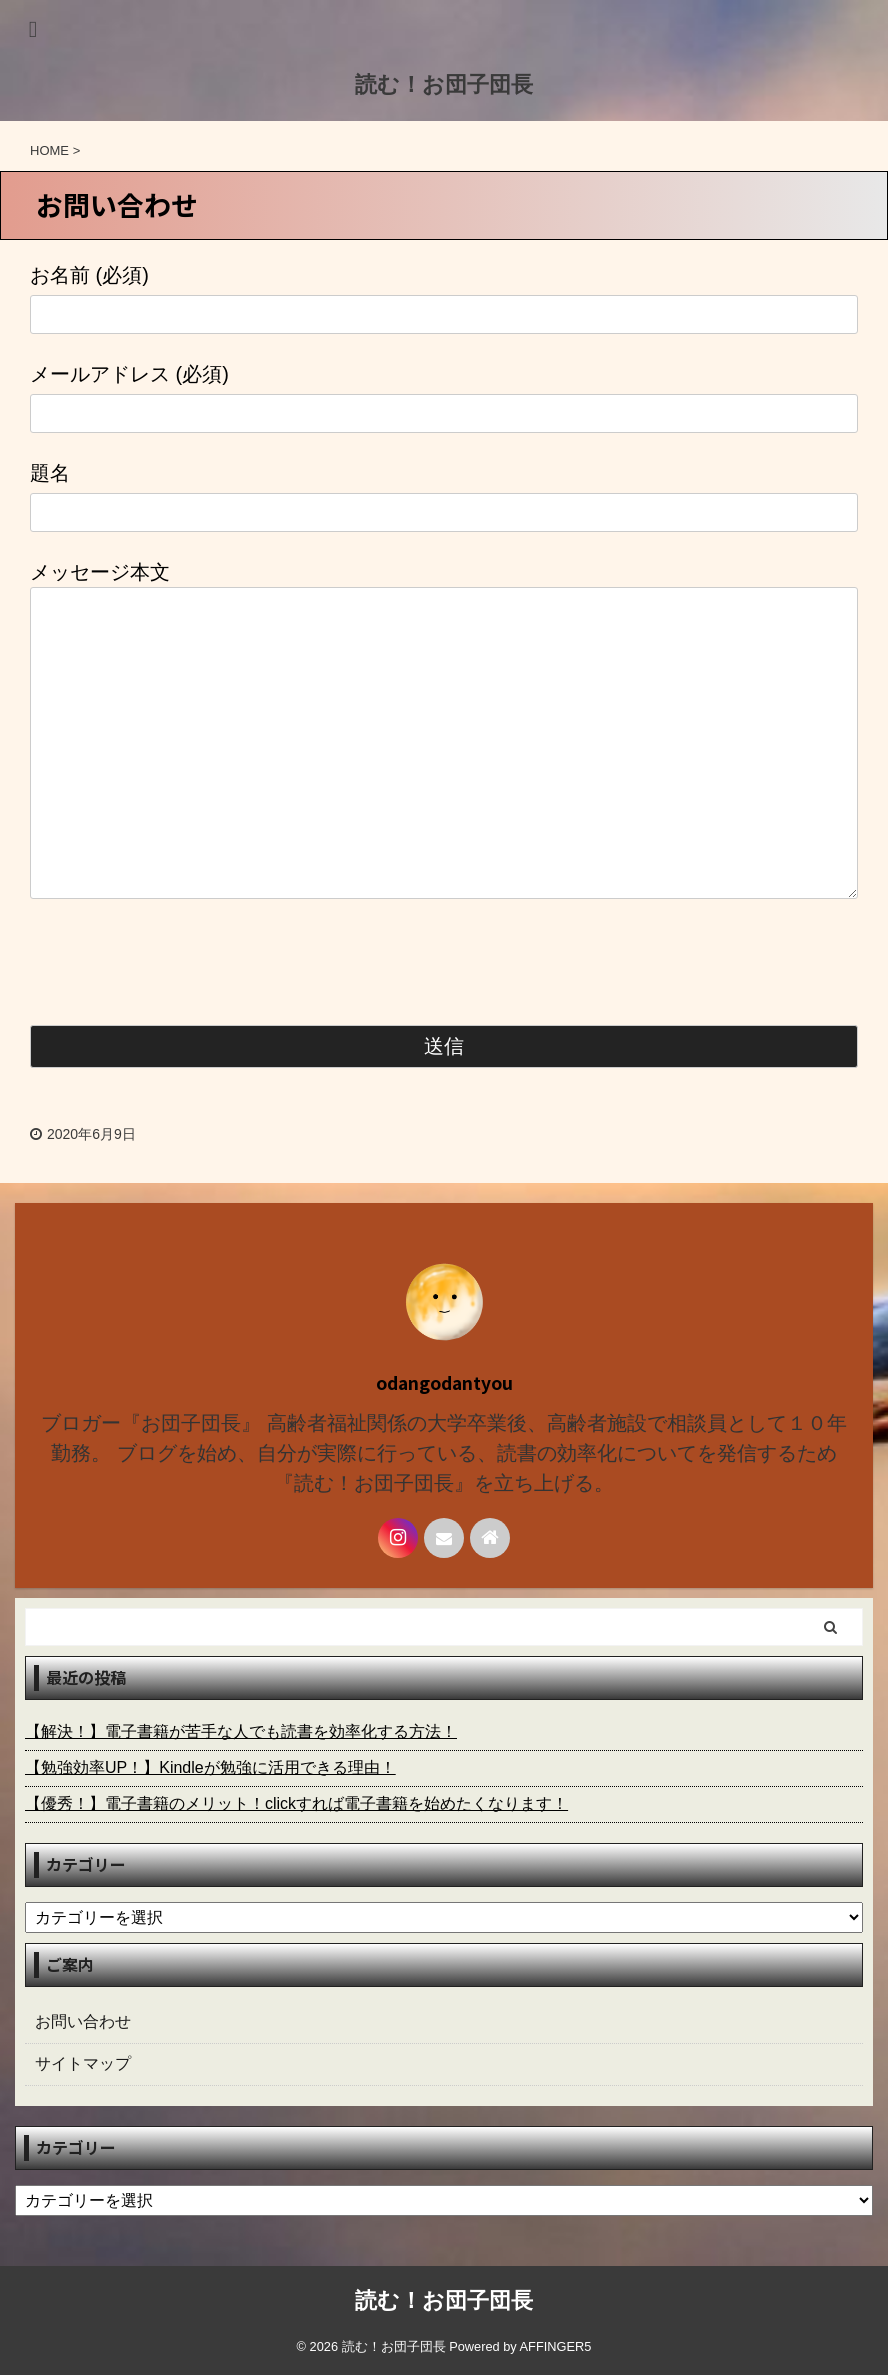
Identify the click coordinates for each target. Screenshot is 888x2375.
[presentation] (182, 966)
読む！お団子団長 (444, 84)
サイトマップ (83, 2063)
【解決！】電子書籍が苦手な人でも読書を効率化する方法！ (241, 1731)
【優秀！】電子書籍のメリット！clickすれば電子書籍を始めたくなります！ (296, 1803)
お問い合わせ (83, 2021)
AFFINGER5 (556, 2346)
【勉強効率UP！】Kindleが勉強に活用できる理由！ (210, 1767)
